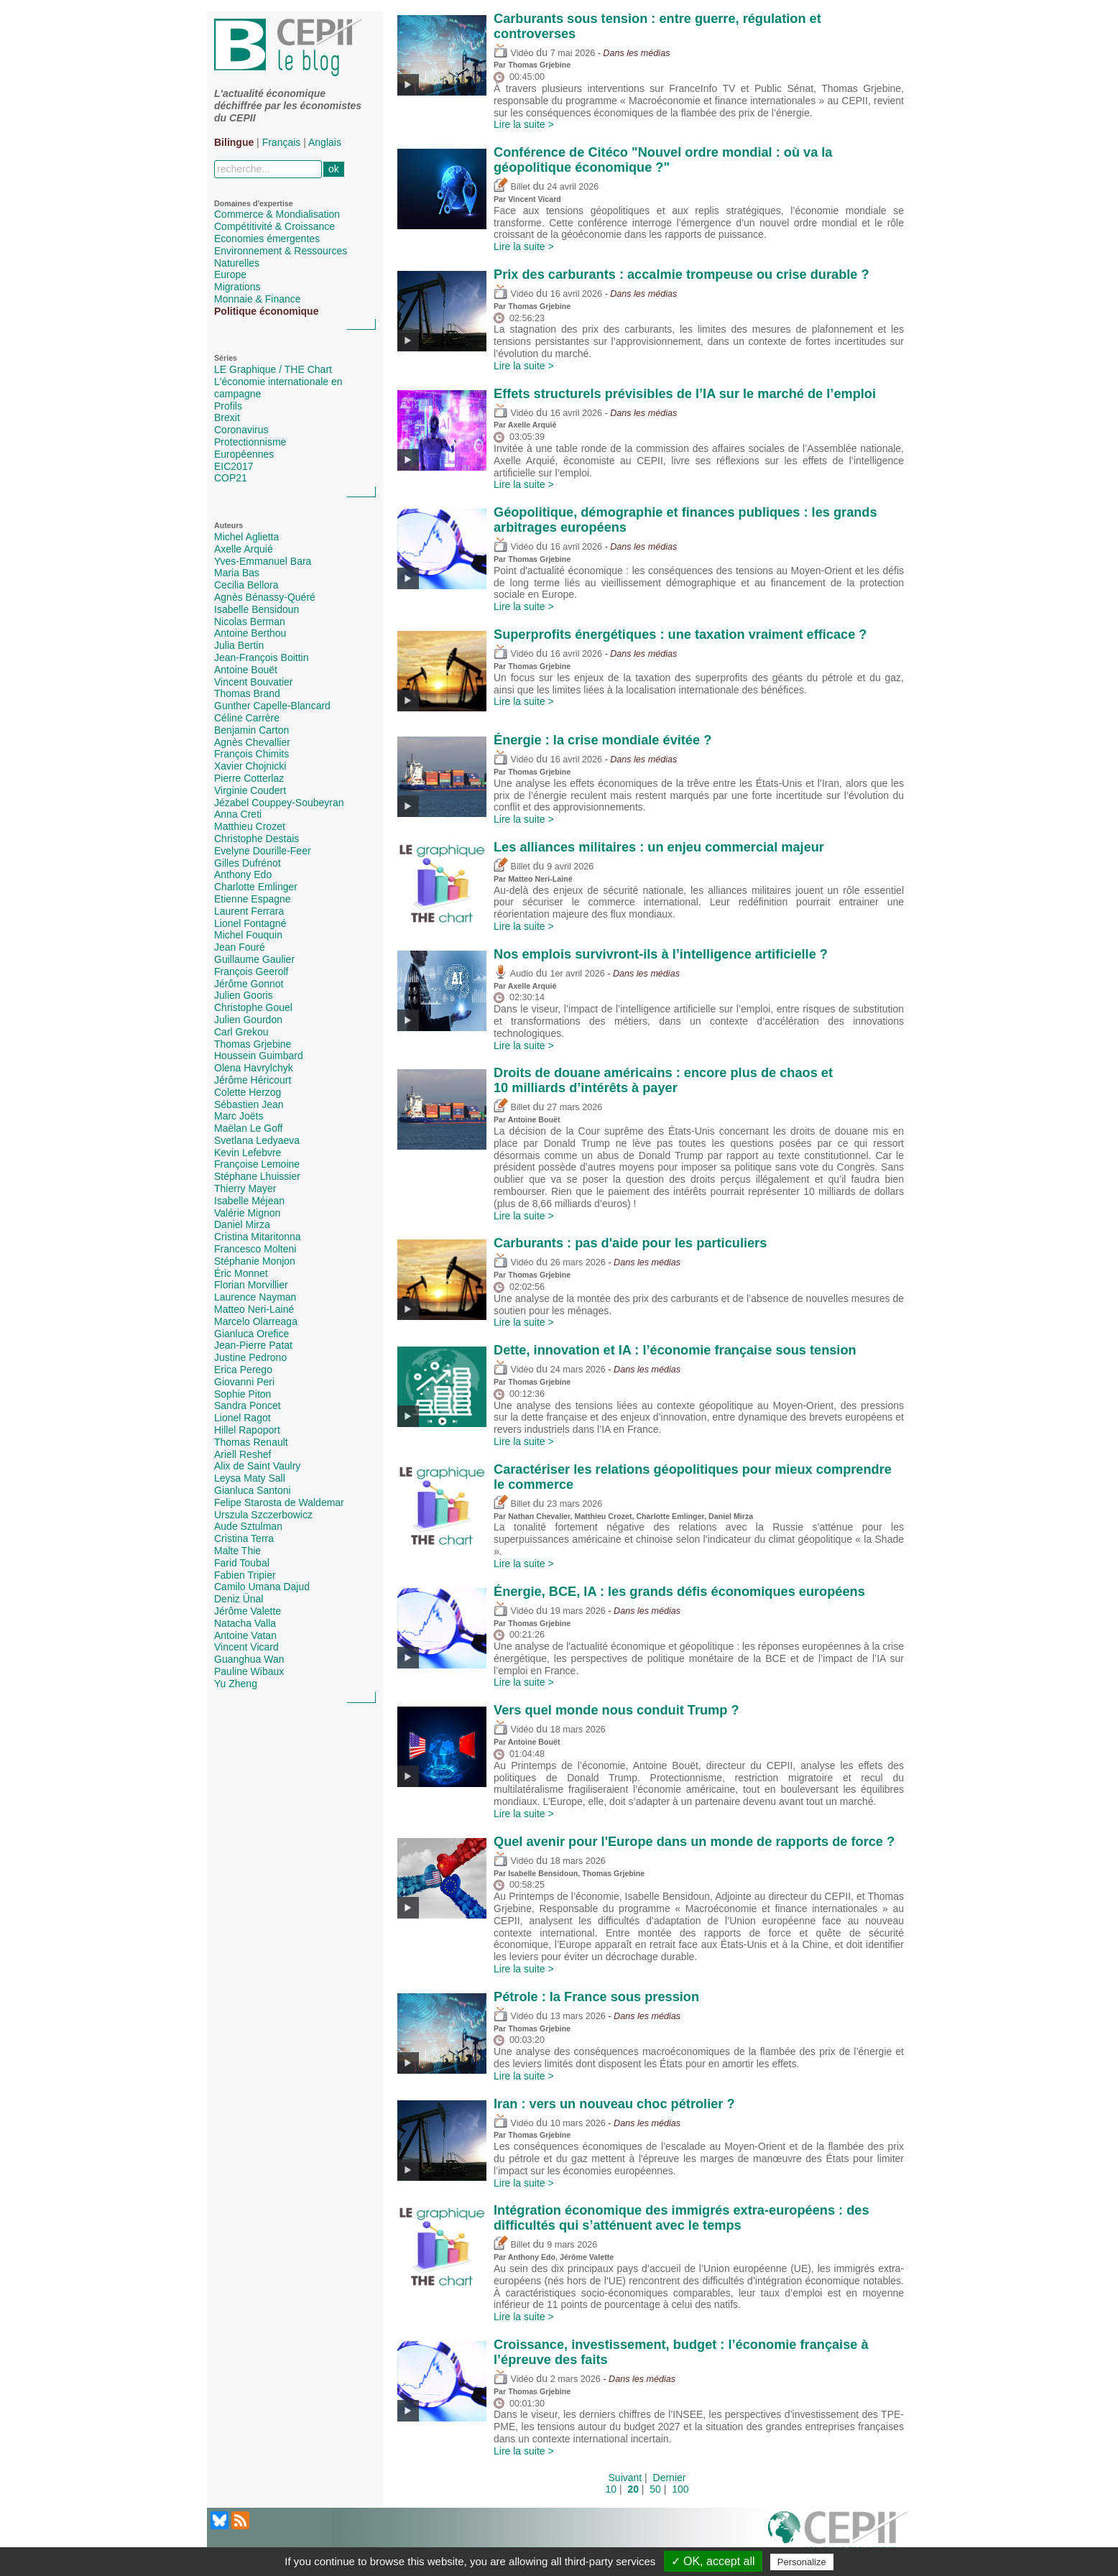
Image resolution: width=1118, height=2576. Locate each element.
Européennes (244, 454)
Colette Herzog (247, 1092)
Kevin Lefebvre (247, 1152)
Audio (513, 974)
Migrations (237, 286)
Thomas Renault (251, 1442)
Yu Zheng (235, 1683)
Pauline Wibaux (249, 1671)
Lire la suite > (524, 124)
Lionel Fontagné (250, 923)
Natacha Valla (245, 1623)
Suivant (625, 2477)
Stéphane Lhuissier (257, 1176)
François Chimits (251, 754)
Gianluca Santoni (252, 1490)
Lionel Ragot (242, 1417)
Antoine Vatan (245, 1635)
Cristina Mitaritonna (257, 1236)
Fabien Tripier (245, 1575)
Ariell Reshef (242, 1454)
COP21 (230, 478)
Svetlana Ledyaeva (257, 1140)
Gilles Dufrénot (247, 863)
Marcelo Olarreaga (255, 1321)
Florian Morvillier (251, 1285)
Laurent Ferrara (249, 911)
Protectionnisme (250, 442)
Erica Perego (243, 1369)
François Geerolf (251, 971)
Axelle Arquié (243, 549)
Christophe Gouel (253, 1007)
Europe (230, 274)
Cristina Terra (244, 1538)
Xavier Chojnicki (250, 766)
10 (610, 2489)
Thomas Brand (247, 693)
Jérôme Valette (247, 1611)
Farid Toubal (241, 1563)
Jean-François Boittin (261, 657)
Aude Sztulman (248, 1526)
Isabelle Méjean (249, 1200)
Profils (228, 406)
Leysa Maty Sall (249, 1478)
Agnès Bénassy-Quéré (264, 597)
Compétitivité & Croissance (274, 226)
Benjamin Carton (251, 730)
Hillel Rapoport (247, 1430)
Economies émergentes (267, 238)
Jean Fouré (239, 947)
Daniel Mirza (242, 1224)
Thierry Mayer (245, 1188)
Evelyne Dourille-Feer (262, 851)
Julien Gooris (243, 995)
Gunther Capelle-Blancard (272, 705)
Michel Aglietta (246, 537)
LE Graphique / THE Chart (273, 369)
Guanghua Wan (249, 1659)
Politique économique (266, 311)
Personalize (801, 2562)
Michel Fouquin (248, 935)
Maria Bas (236, 572)
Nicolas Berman (249, 621)
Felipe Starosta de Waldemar (279, 1502)
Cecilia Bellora (246, 585)
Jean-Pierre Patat (253, 1345)
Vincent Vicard (246, 1647)
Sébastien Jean (249, 1104)
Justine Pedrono (250, 1357)
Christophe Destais (256, 838)
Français (281, 142)
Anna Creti (238, 814)
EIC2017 (233, 466)
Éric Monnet (241, 1273)
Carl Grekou (241, 1032)
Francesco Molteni (255, 1249)
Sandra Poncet (247, 1405)
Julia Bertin (239, 645)
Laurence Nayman (255, 1297)
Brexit (227, 417)
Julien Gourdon (248, 1019)
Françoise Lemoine (257, 1164)
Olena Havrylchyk (253, 1068)
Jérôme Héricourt (252, 1080)
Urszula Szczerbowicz (263, 1514)
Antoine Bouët (245, 669)
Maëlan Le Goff (248, 1128)
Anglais (324, 142)
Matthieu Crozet (249, 826)
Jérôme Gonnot (249, 983)
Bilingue (234, 142)
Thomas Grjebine (252, 1044)
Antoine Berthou (250, 633)
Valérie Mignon (247, 1213)
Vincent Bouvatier (253, 682)
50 (655, 2489)
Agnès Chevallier (252, 742)
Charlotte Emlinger (255, 886)
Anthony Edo (243, 874)
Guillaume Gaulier (254, 959)
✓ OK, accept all (713, 2561)
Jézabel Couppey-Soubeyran (279, 802)
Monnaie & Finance (257, 299)
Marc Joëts (238, 1116)
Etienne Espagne (252, 899)
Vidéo (513, 53)
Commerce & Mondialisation (277, 214)
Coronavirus (241, 429)
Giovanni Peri (244, 1382)
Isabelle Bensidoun (256, 609)
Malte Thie (237, 1550)
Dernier (669, 2477)
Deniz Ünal (238, 1599)
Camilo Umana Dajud (262, 1586)
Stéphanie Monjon (254, 1261)
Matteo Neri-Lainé (254, 1309)
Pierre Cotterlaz (249, 778)
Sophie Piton (242, 1394)
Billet (512, 187)
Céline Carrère (247, 718)
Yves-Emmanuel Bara (262, 561)
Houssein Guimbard (258, 1055)
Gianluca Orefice (251, 1333)
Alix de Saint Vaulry (257, 1466)
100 (680, 2489)
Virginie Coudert (250, 790)
